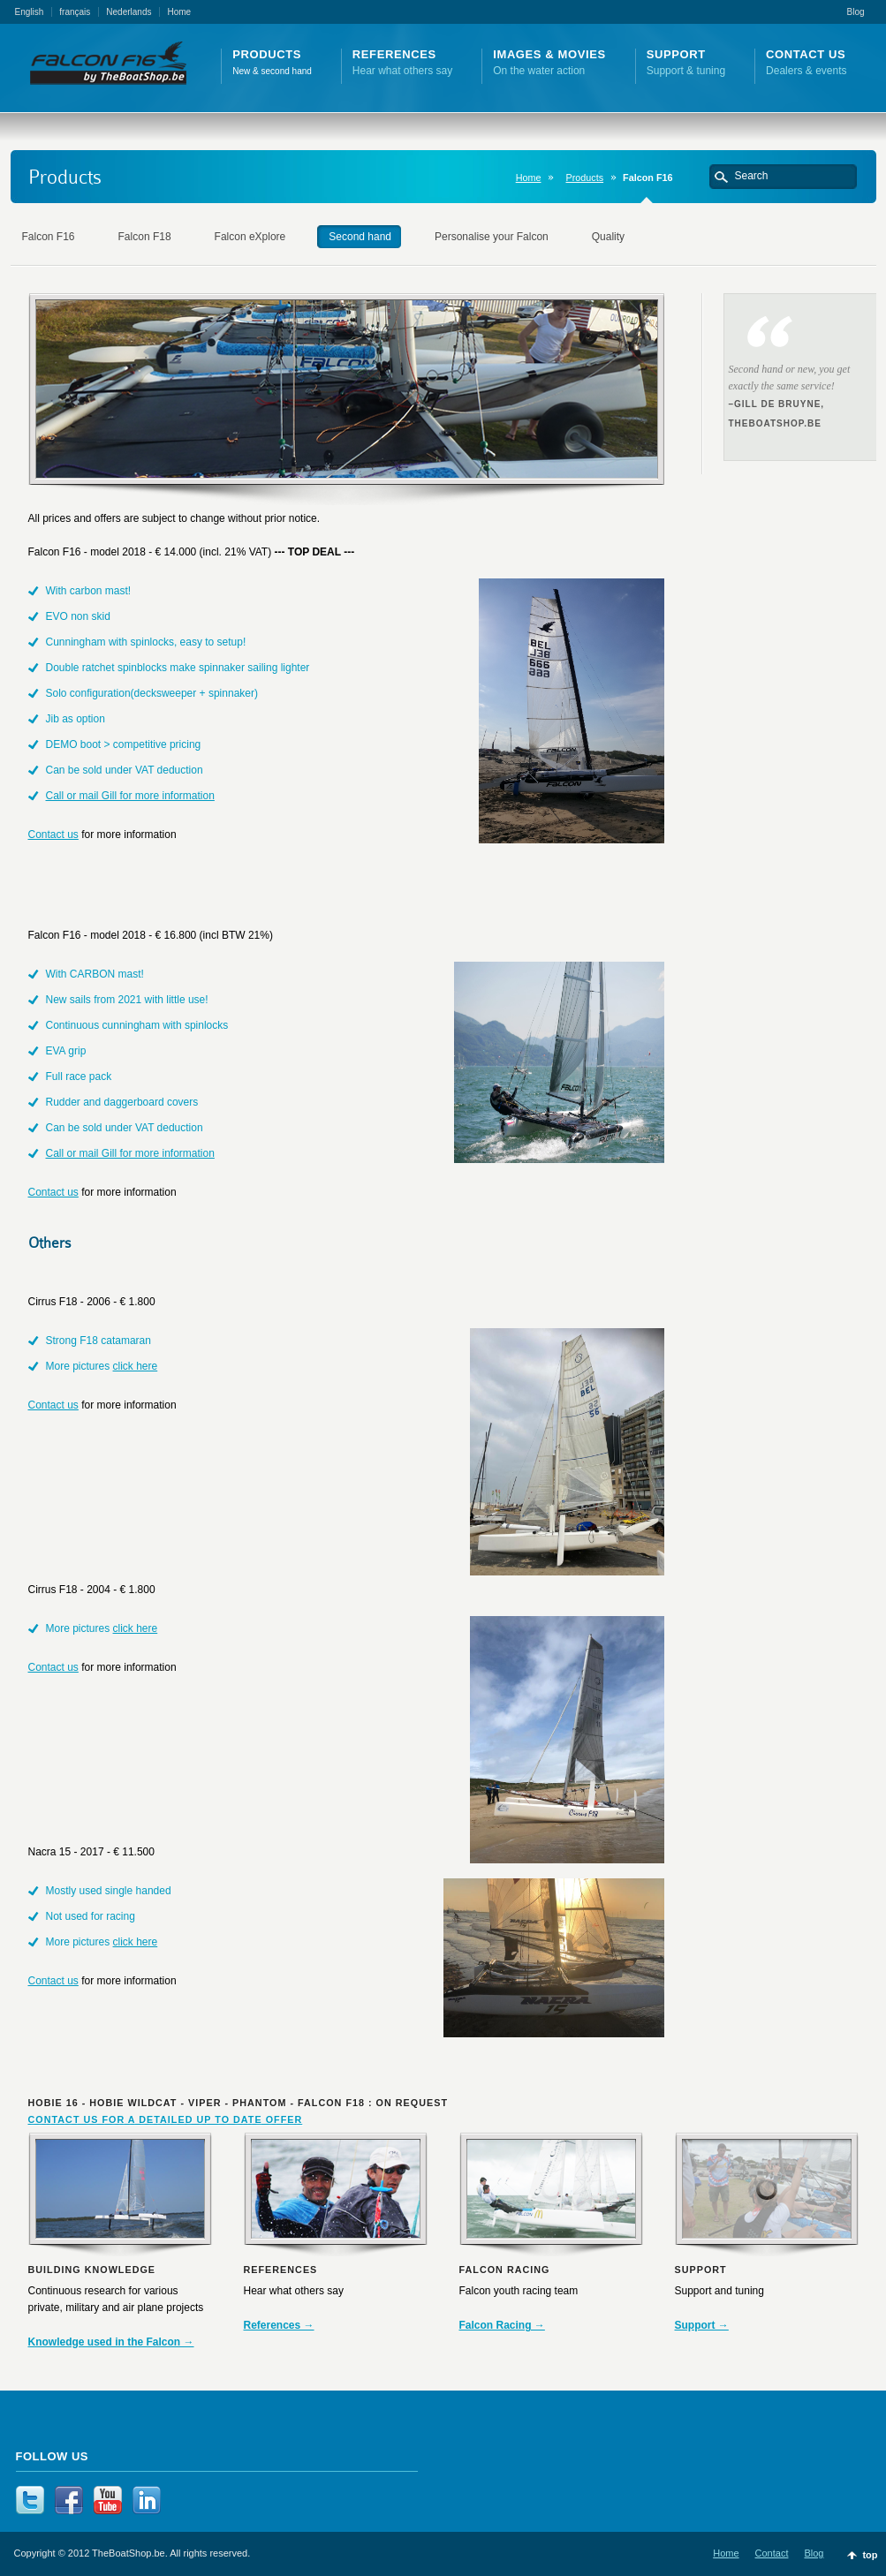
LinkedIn (147, 2500)
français (74, 12)
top (869, 2555)
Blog (855, 12)
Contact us (53, 834)
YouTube (108, 2500)
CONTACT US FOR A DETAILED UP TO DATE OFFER (165, 2119)
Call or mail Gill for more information (130, 795)
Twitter (30, 2500)
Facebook (69, 2500)
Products (584, 177)
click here (135, 1366)
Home (179, 12)
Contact (772, 2553)
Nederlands (128, 12)
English (29, 12)
